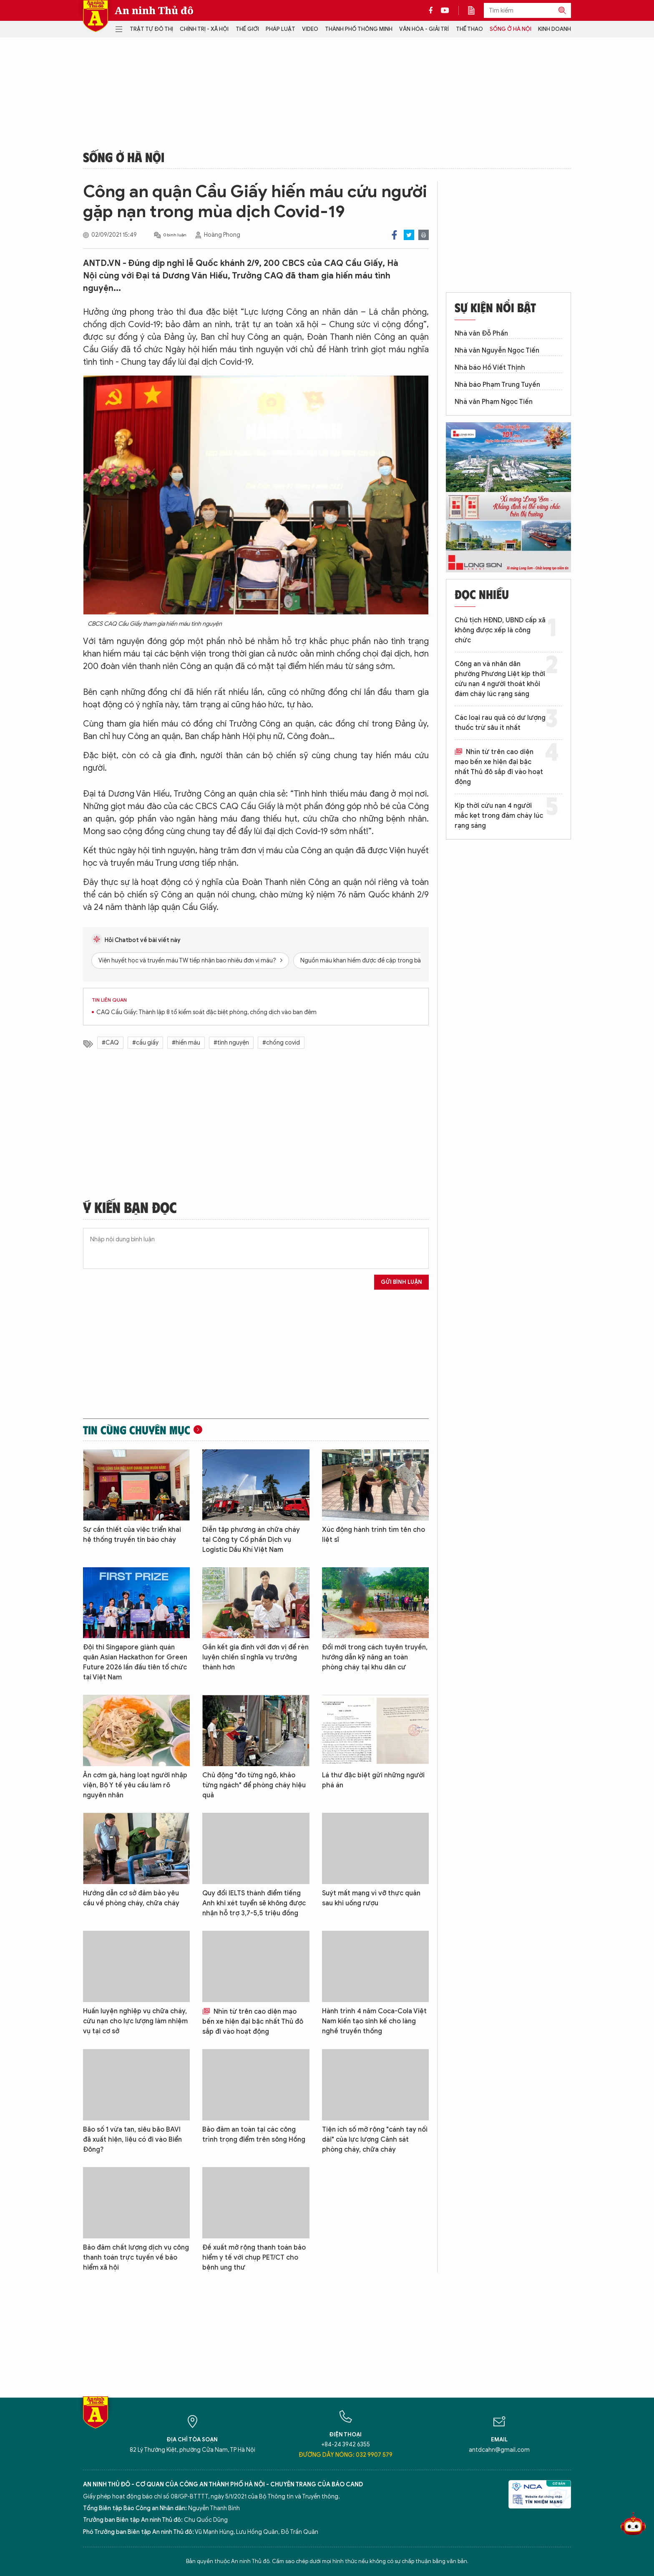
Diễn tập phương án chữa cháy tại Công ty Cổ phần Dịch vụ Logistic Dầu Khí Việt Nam (251, 1540)
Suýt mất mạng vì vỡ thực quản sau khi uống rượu (371, 1898)
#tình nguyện (231, 1042)
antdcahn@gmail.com (499, 2449)
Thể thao (469, 29)
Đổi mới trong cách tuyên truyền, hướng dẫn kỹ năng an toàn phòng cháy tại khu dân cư (375, 1657)
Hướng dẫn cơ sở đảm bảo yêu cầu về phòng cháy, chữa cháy (131, 1898)
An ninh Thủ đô (154, 10)
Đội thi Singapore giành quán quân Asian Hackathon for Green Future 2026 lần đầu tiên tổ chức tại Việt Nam (135, 1662)
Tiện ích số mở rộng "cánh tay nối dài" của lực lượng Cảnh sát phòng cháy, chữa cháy (375, 2139)
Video (310, 29)
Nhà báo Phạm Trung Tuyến (497, 385)
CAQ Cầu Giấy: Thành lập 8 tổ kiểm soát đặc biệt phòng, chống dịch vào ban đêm (206, 1012)
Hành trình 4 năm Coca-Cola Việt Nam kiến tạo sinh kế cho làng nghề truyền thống (374, 2021)
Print (423, 235)
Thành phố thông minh (358, 29)
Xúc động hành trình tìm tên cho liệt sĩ (373, 1535)
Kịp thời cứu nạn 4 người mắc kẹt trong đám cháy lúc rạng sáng (499, 816)
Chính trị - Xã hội (204, 29)
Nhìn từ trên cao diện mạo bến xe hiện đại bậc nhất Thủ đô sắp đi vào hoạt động (252, 2021)
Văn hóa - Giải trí (424, 29)
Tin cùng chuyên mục (136, 1430)
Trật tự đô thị (151, 29)
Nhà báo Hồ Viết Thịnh (490, 367)
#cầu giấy (145, 1042)
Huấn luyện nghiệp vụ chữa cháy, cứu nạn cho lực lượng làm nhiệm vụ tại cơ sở (135, 2021)
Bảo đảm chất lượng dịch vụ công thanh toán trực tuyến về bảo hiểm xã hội (136, 2257)
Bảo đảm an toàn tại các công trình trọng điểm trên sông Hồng (253, 2134)
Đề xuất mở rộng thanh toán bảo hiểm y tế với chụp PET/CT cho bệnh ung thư (254, 2257)
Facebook (394, 235)
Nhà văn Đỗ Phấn (481, 333)
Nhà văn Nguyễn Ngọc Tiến (497, 350)
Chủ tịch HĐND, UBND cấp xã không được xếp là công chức (500, 630)
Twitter (409, 235)
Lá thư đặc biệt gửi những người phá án (373, 1780)
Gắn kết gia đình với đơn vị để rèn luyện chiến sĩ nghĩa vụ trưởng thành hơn (255, 1657)
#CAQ (110, 1042)
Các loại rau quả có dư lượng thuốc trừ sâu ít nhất (500, 723)
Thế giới (247, 29)
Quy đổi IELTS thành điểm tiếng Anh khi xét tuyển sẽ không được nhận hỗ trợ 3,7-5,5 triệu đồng (254, 1903)
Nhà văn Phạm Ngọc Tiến (494, 402)
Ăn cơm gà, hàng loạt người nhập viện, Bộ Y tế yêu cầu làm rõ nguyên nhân (135, 1785)
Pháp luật (280, 29)
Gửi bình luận (401, 1281)
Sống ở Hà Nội (510, 29)
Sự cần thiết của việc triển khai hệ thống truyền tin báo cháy (132, 1535)
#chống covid (281, 1042)
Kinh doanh (554, 29)
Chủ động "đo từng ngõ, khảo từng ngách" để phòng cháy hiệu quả (254, 1785)
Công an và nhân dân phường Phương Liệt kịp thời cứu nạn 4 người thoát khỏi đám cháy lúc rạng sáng (500, 679)
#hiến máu (186, 1042)
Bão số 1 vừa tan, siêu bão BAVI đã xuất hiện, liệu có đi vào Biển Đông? (132, 2139)
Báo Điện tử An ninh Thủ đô (95, 16)
